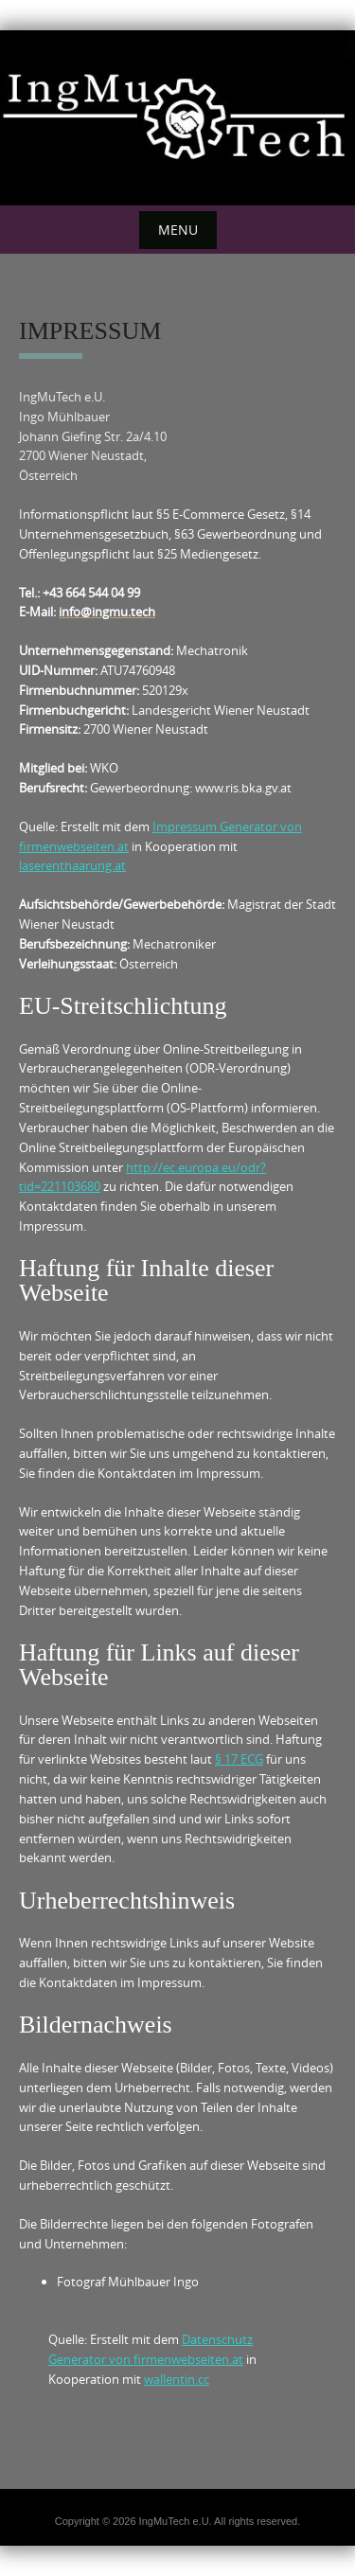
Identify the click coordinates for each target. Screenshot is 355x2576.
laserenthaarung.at (72, 865)
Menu (178, 230)
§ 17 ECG (239, 1759)
